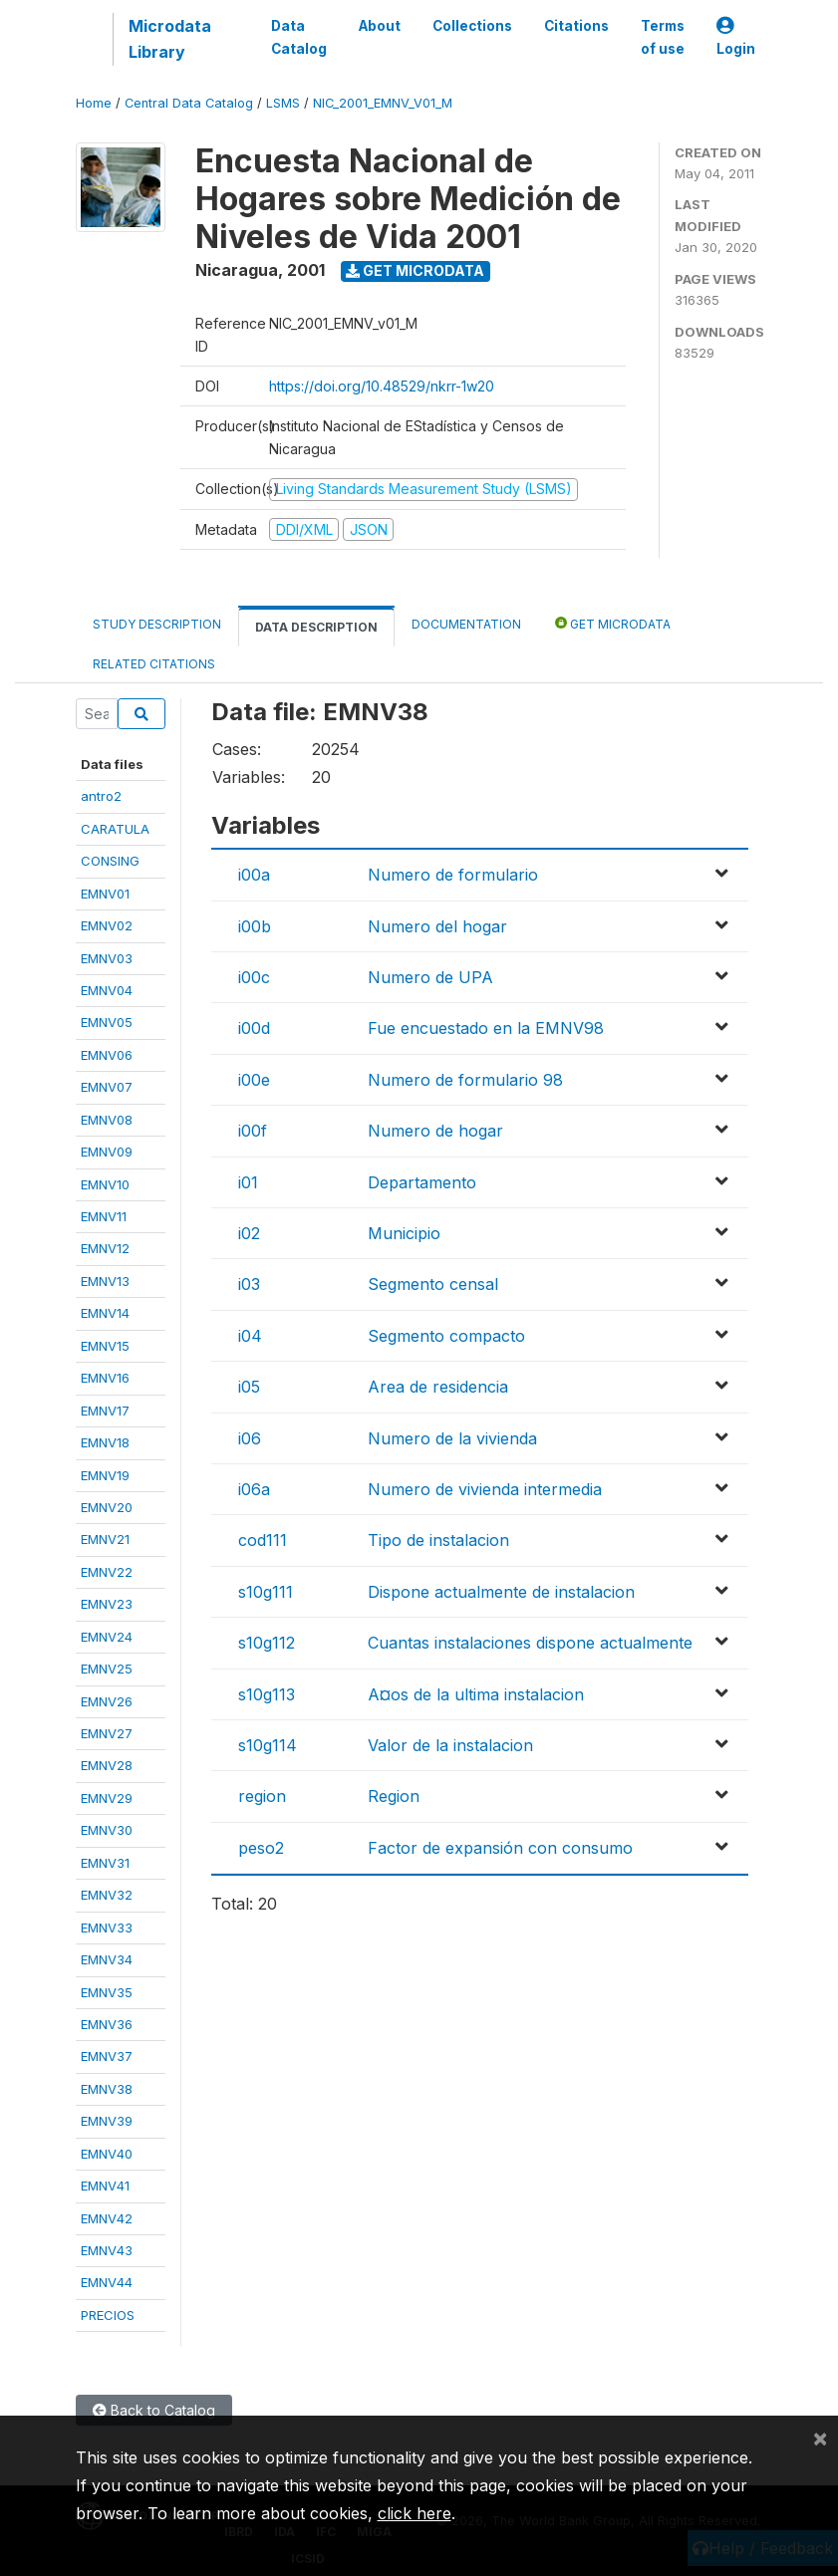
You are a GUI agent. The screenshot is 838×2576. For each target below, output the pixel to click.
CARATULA (115, 829)
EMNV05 (107, 1022)
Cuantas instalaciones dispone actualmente (530, 1643)
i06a (254, 1489)
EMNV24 (107, 1637)
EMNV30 (107, 1830)
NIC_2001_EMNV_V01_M (382, 103)
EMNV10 (105, 1184)
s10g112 (266, 1643)
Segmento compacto (446, 1336)
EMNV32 (107, 1895)
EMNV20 (107, 1507)
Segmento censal (433, 1284)
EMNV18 (105, 1442)
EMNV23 (107, 1604)
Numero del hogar (437, 926)
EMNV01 (105, 894)
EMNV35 (107, 1992)
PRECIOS (108, 2315)
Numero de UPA (430, 977)
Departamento (422, 1182)
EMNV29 (107, 1798)
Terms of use (663, 37)
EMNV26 (107, 1701)
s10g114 (267, 1745)
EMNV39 (107, 2121)
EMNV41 (105, 2185)
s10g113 (266, 1694)
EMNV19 (105, 1475)
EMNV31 (105, 1863)
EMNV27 (107, 1733)
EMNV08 (107, 1120)
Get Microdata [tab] (613, 623)
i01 (248, 1182)
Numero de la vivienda (452, 1438)
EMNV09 (107, 1151)
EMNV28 (107, 1765)
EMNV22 (107, 1572)
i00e (254, 1080)
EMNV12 (105, 1248)
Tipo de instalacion (438, 1540)
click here (414, 2513)
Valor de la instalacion (450, 1745)
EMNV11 (104, 1216)
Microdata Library (170, 39)
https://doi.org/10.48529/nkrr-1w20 (381, 386)
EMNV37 (107, 2056)
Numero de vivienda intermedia (485, 1489)
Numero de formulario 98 (465, 1080)
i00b (254, 926)
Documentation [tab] (466, 624)
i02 (249, 1233)
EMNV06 (107, 1055)
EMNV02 (107, 925)
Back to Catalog (154, 2410)
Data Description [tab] (316, 627)
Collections (472, 26)
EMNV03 (107, 958)
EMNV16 (105, 1378)
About (380, 26)
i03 (249, 1284)
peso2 (261, 1848)
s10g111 (265, 1592)
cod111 (262, 1540)
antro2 (101, 796)
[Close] (820, 2437)
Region (393, 1796)
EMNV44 (107, 2282)
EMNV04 (107, 990)
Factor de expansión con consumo (500, 1848)
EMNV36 (107, 2024)
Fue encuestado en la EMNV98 (486, 1028)
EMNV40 (107, 2154)
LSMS (283, 103)
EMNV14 (105, 1313)
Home (94, 103)
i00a (254, 875)
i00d (254, 1028)
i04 (250, 1336)
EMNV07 (107, 1087)
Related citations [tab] (154, 663)
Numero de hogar (435, 1131)
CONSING (110, 861)
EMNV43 (107, 2250)
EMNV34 (107, 1959)
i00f (252, 1131)
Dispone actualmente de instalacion (501, 1592)
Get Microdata (415, 270)
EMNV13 (105, 1281)
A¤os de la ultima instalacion (476, 1694)
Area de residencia (438, 1387)
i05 (249, 1387)
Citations (576, 26)
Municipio (404, 1233)
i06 (249, 1438)
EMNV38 (107, 2089)
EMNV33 (107, 1927)
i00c (254, 977)
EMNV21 (105, 1539)
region (262, 1796)
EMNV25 (107, 1668)
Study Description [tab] (157, 624)
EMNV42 (107, 2218)
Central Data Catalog (189, 103)
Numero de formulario (453, 875)
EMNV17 (105, 1410)
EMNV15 (105, 1346)
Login (735, 37)
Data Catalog (299, 37)
